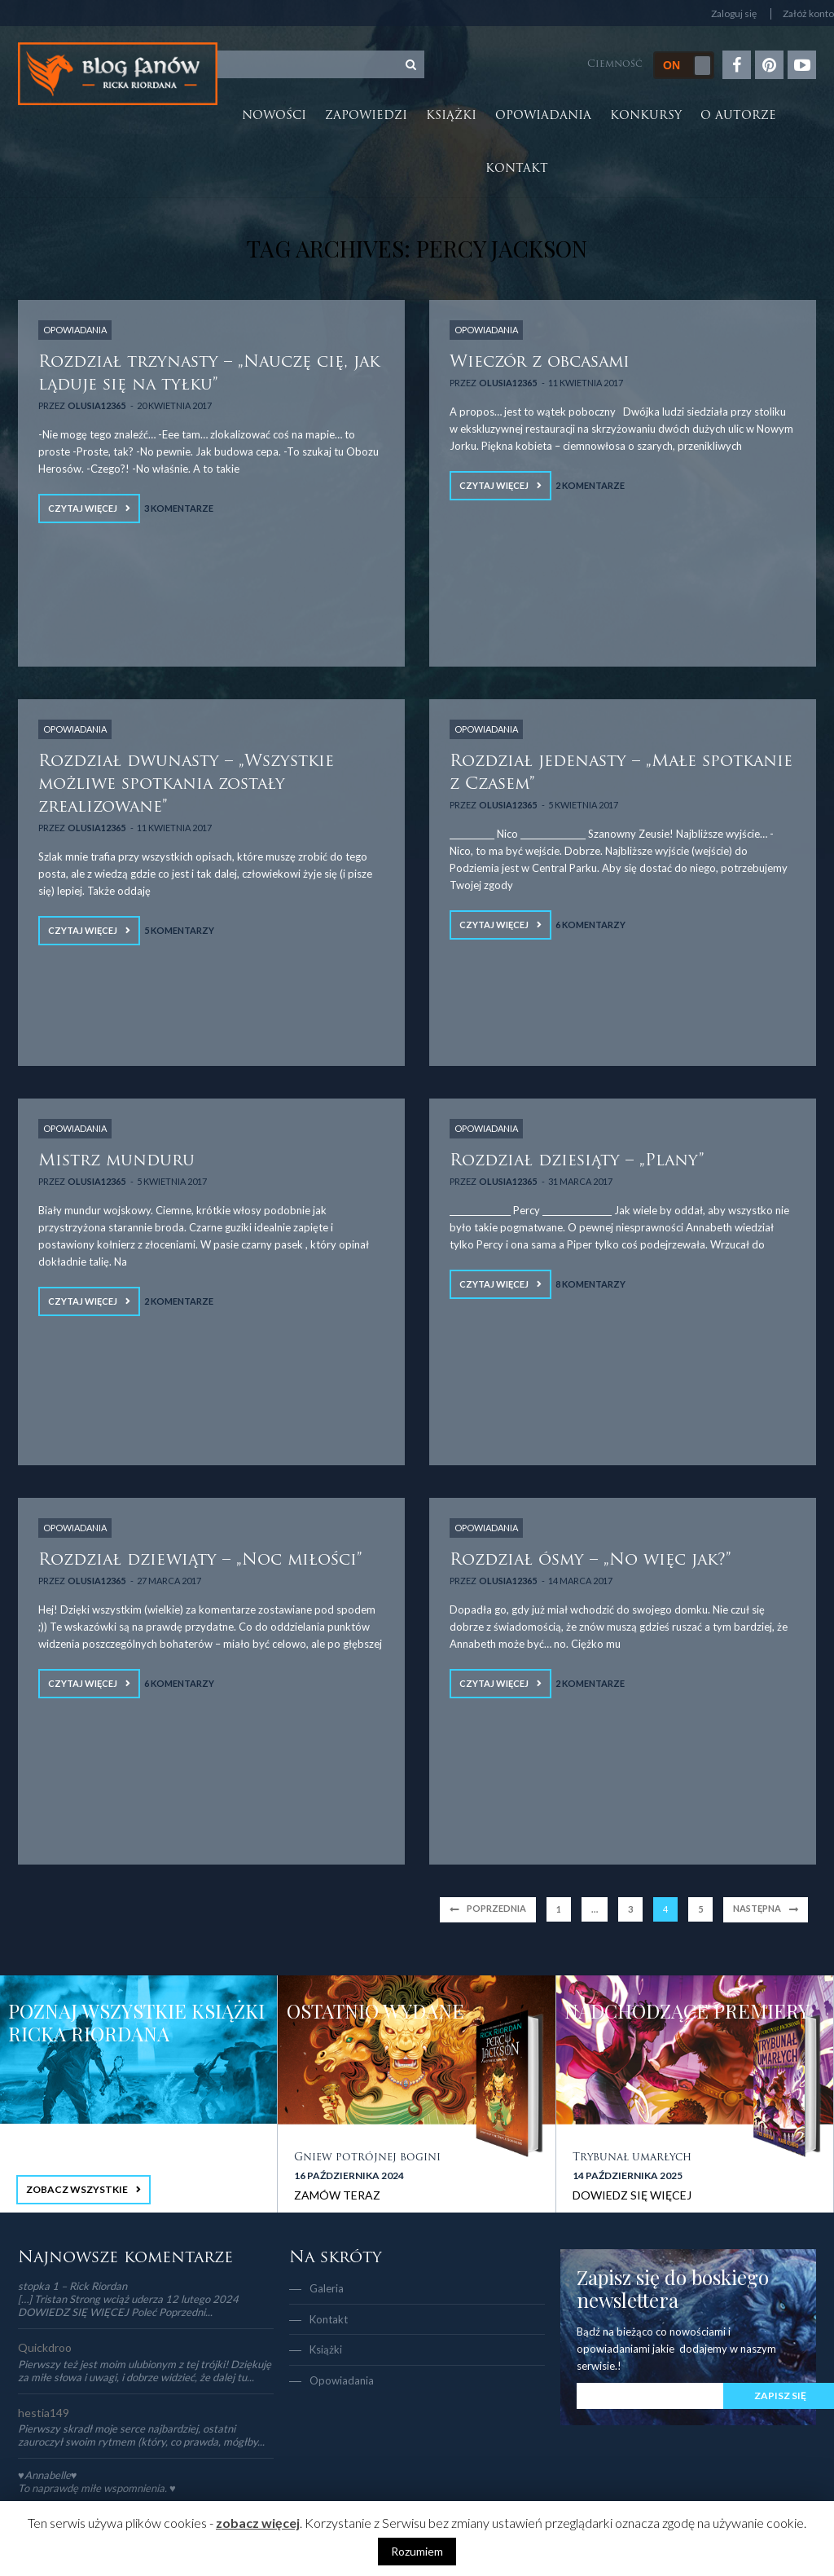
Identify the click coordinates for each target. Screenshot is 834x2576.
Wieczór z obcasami (540, 362)
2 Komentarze (590, 485)
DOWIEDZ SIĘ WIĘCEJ (632, 2195)
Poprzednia (496, 1908)
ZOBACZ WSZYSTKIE (77, 2189)
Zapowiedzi (366, 116)
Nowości (274, 116)
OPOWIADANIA (75, 329)
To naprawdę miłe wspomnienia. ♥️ (97, 2488)
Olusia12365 (96, 405)
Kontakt (516, 169)
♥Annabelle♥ (47, 2474)
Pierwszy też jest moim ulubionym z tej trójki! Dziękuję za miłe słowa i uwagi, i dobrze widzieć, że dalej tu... (144, 2371)
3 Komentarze (178, 508)
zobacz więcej (258, 2522)
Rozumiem (417, 2551)
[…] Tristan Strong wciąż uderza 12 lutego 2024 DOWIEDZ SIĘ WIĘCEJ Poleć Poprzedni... (128, 2305)
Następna (757, 1908)
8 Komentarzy (590, 1284)
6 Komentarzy (590, 924)
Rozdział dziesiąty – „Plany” (577, 1161)
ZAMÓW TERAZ (337, 2195)
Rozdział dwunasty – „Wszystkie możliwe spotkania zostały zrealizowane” (186, 785)
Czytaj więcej (82, 508)
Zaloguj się (734, 14)
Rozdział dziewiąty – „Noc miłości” (200, 1560)
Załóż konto (808, 14)
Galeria (326, 2288)
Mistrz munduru (116, 1161)
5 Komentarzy (179, 930)
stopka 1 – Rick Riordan (72, 2285)
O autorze (738, 116)
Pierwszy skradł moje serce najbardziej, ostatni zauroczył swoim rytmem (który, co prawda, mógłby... (141, 2435)
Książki (451, 116)
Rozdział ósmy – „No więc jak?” (590, 1560)
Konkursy (646, 116)
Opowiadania (543, 116)
